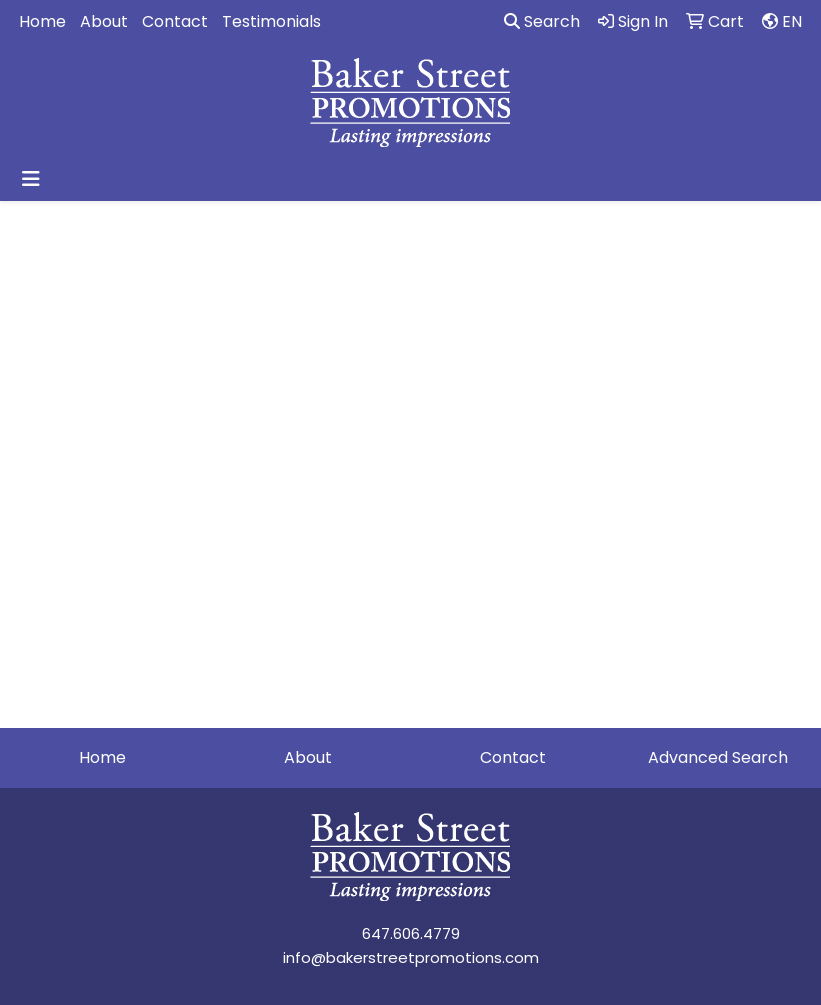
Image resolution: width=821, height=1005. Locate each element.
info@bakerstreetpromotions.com (411, 957)
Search (542, 21)
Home (42, 21)
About (104, 21)
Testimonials (271, 21)
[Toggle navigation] (31, 179)
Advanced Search (718, 757)
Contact (175, 21)
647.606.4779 (411, 933)
